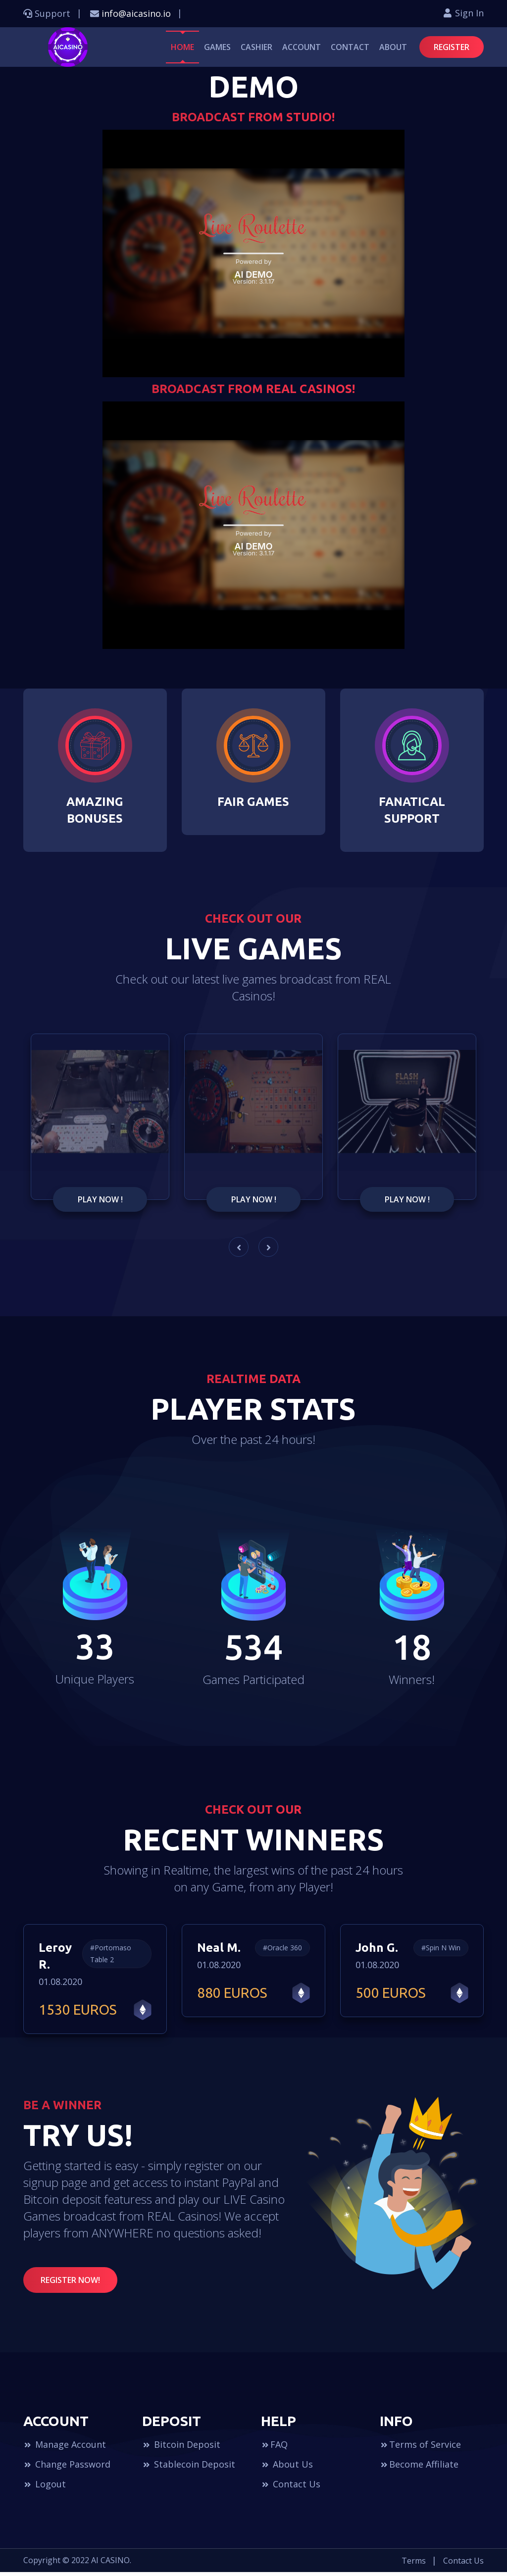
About (393, 47)
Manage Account (64, 2448)
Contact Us (290, 2488)
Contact (350, 47)
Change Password (66, 2468)
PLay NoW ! (100, 1205)
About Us (287, 2468)
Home (182, 47)
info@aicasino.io (136, 13)
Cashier (256, 47)
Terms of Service (420, 2448)
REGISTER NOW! (70, 2284)
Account (301, 47)
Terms (414, 2564)
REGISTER (451, 47)
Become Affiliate (419, 2468)
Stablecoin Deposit (188, 2468)
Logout (44, 2488)
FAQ (274, 2448)
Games (217, 47)
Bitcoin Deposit (181, 2448)
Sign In (463, 13)
